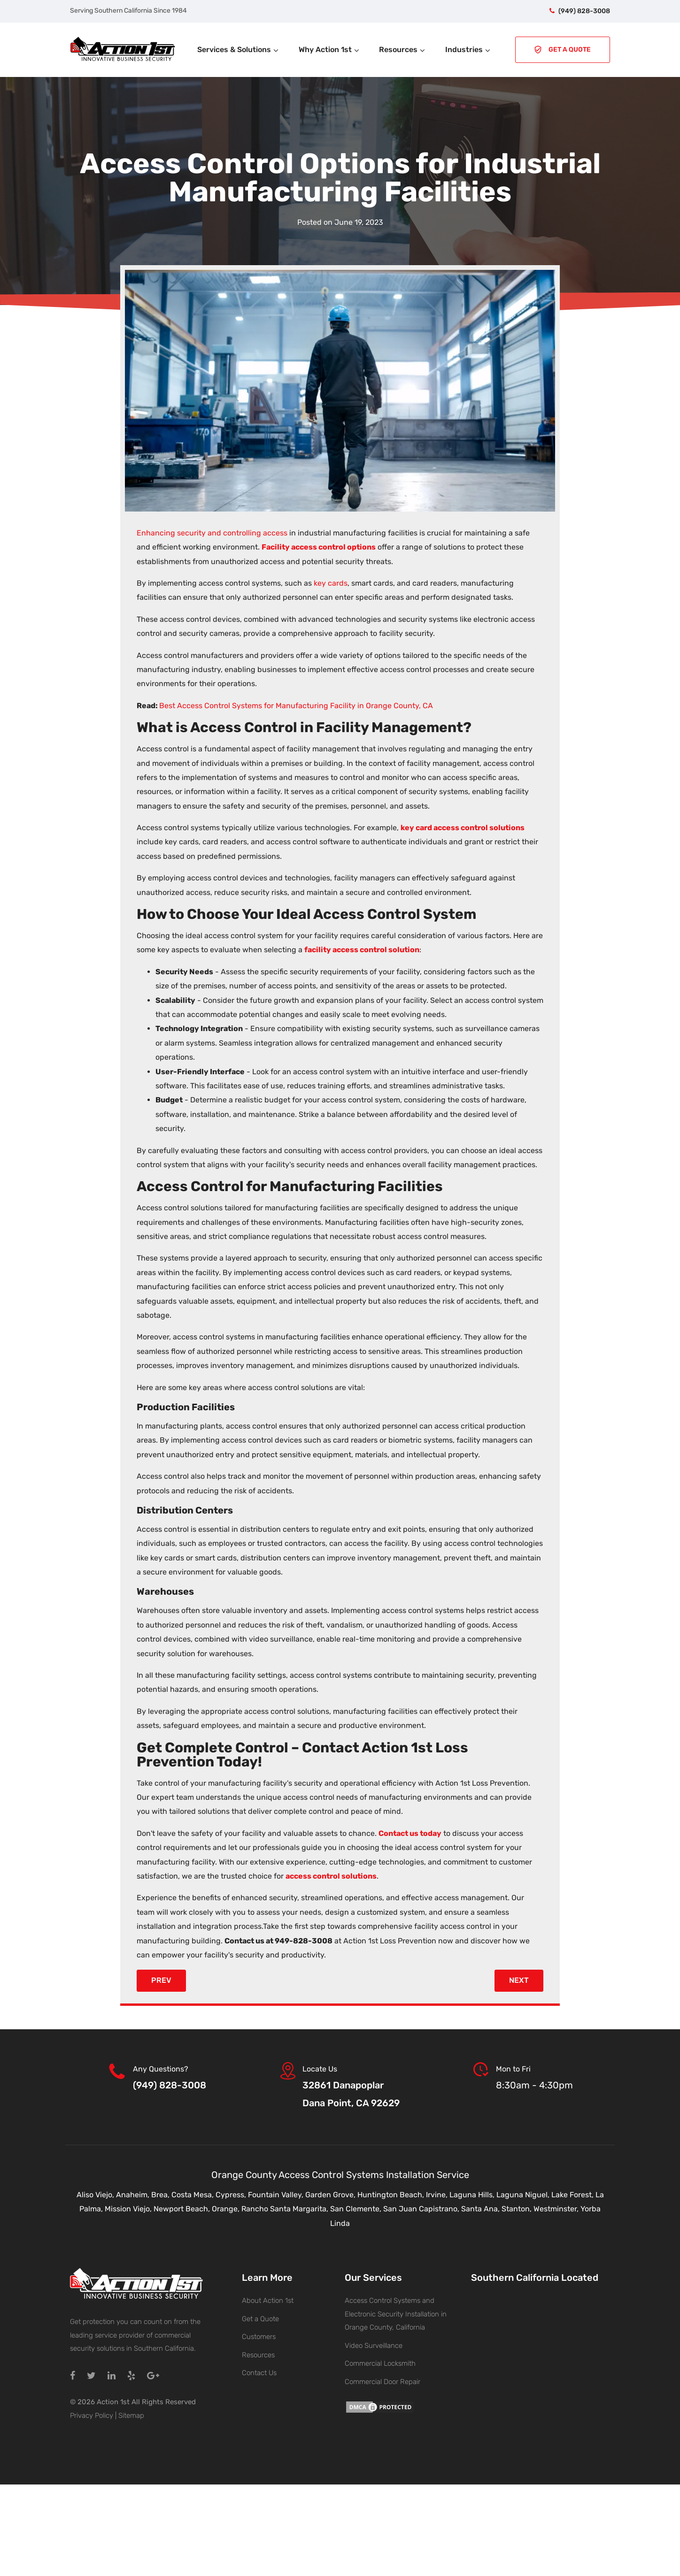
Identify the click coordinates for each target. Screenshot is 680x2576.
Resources (402, 49)
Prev (161, 1980)
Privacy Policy (91, 2415)
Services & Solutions (238, 49)
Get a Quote (260, 2319)
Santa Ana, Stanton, (497, 2208)
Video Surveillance (373, 2345)
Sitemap (131, 2415)
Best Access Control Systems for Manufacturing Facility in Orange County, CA (296, 705)
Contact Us (259, 2373)
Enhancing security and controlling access (212, 532)
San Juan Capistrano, (422, 2208)
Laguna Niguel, (523, 2194)
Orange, (226, 2208)
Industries (468, 49)
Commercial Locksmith (380, 2363)
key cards (331, 583)
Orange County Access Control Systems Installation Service (340, 2174)
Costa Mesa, (193, 2194)
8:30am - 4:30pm (534, 2085)
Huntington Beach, (391, 2194)
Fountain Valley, (276, 2194)
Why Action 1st (330, 49)
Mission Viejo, (129, 2208)
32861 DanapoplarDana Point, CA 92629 (351, 2094)
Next (519, 1980)
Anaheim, (133, 2194)
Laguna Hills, (472, 2194)
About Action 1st (268, 2300)
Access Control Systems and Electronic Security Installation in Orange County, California (396, 2313)
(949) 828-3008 (584, 11)
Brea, (161, 2194)
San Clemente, (356, 2208)
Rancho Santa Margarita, (285, 2208)
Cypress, (232, 2194)
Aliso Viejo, (96, 2194)
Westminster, (556, 2208)
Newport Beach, (183, 2208)
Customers (259, 2336)
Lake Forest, (573, 2194)
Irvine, (437, 2194)
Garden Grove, (331, 2194)
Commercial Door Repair (382, 2381)
